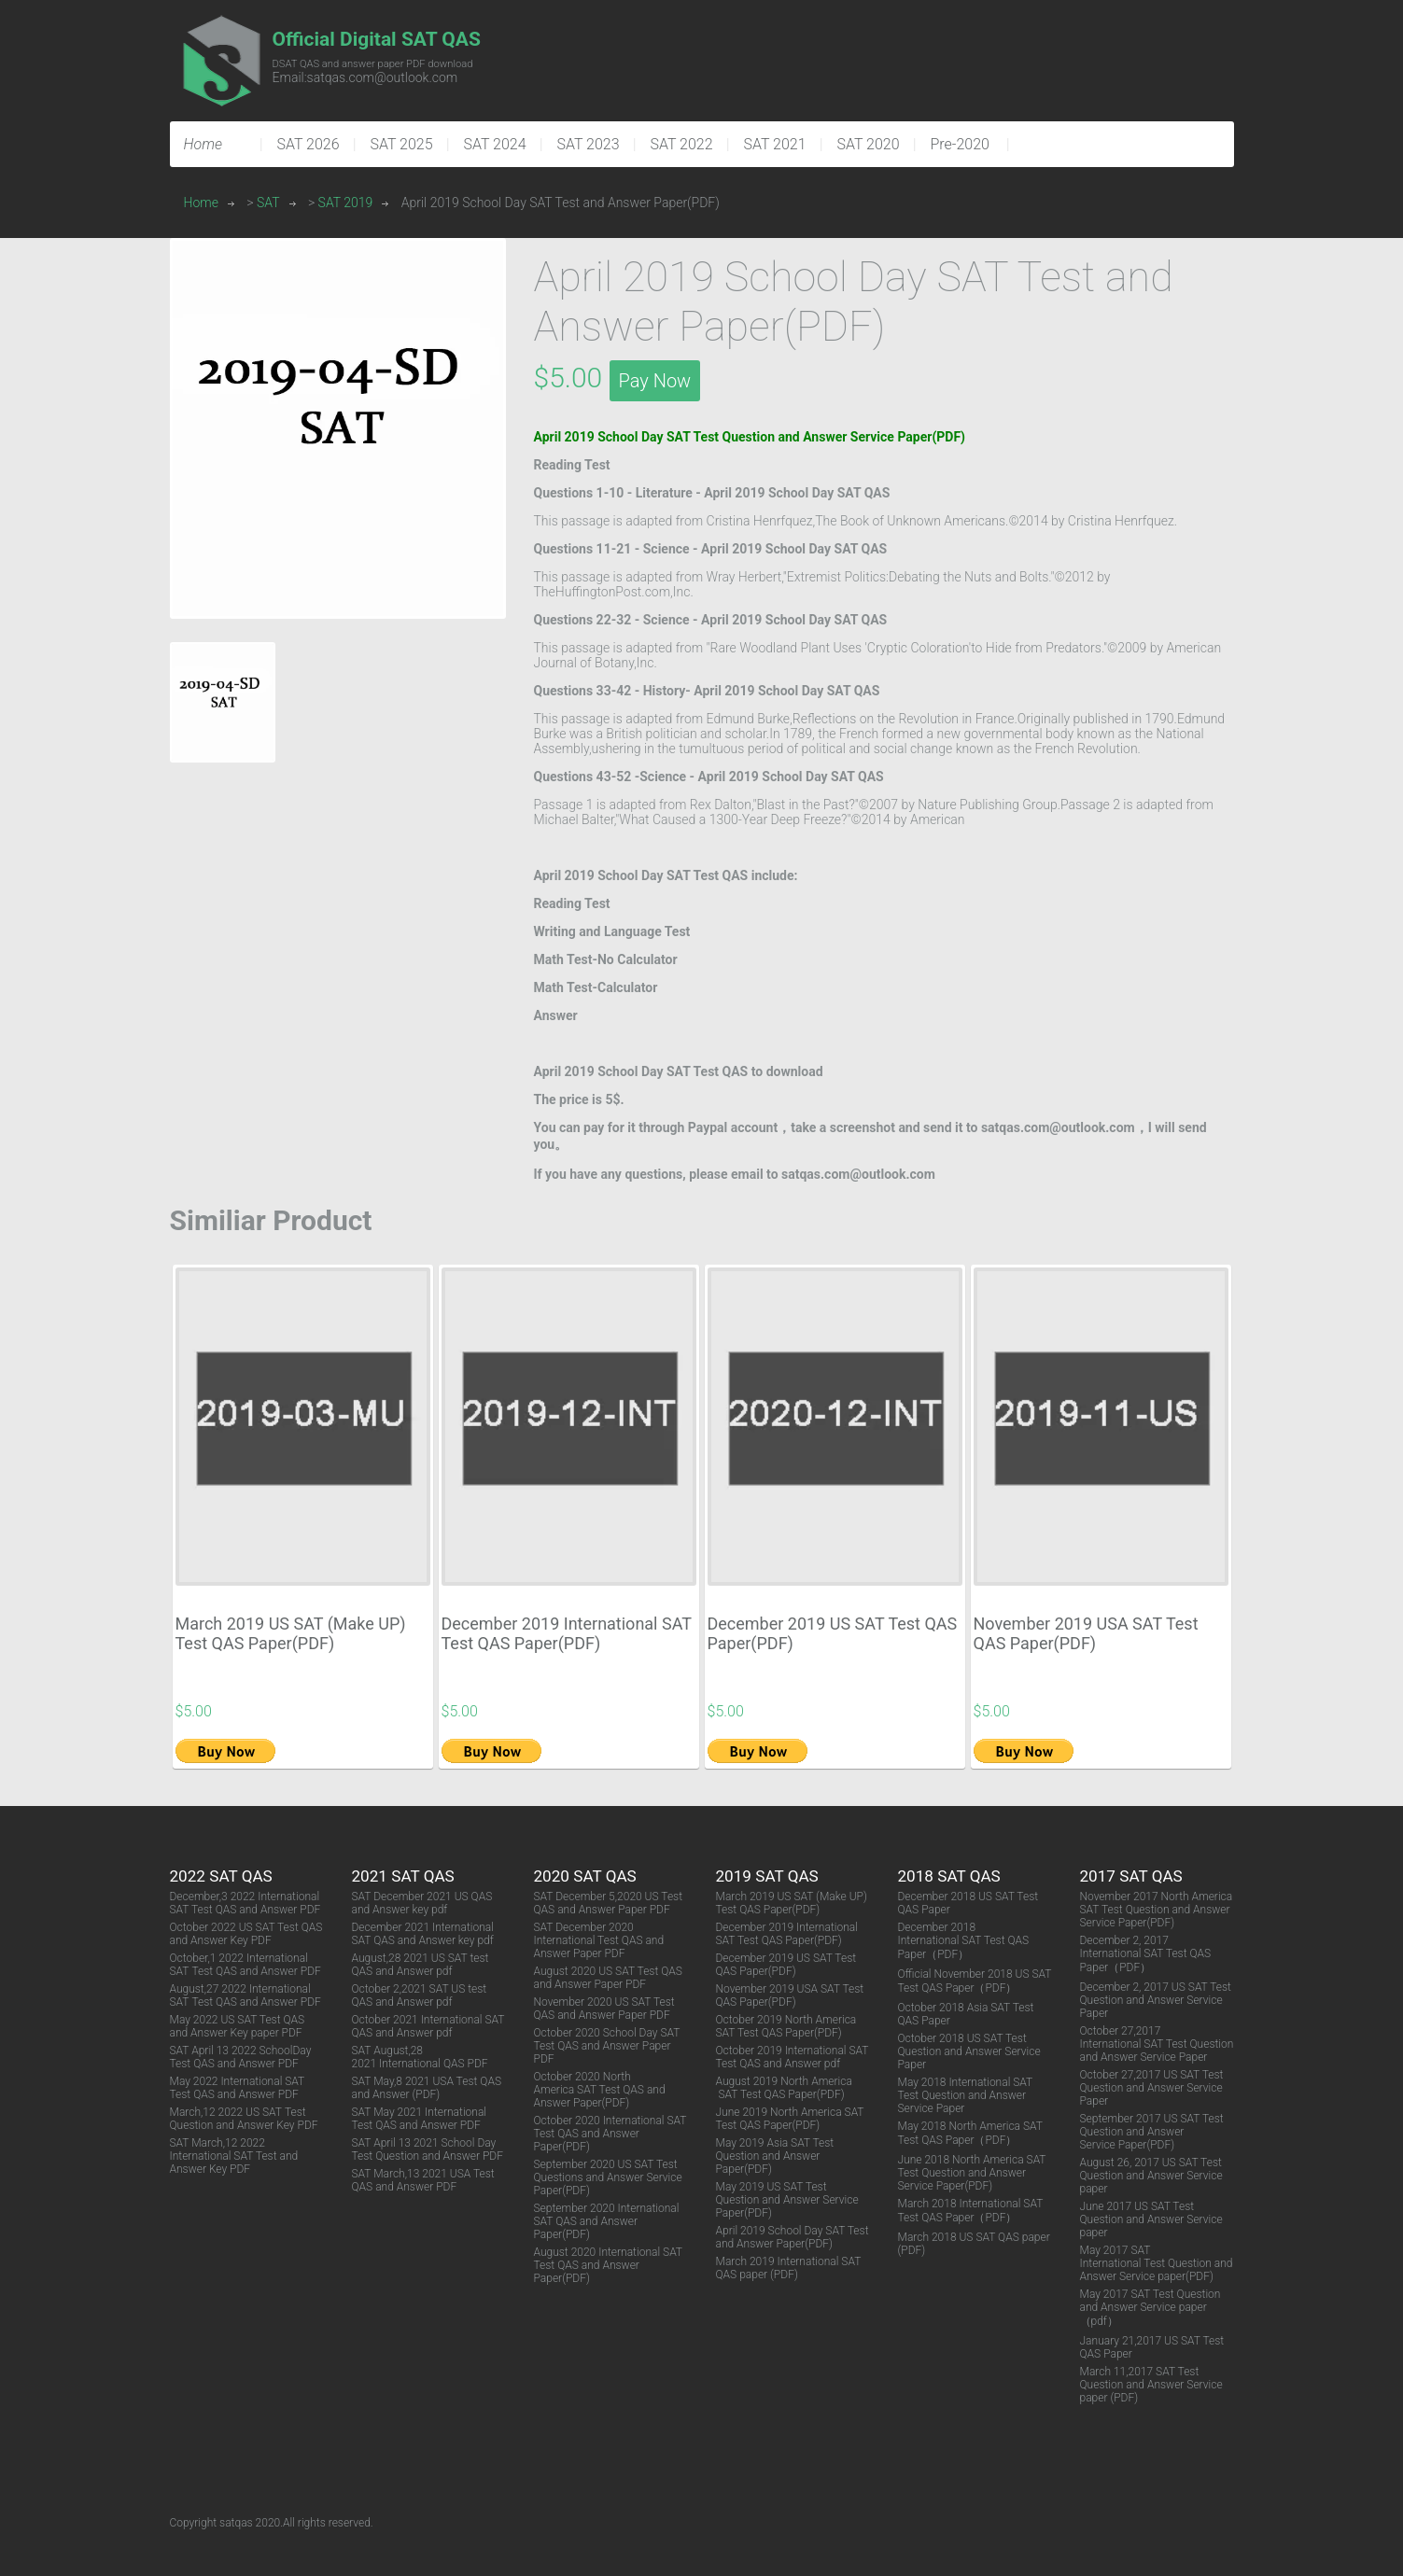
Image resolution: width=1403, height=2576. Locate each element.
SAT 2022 (682, 144)
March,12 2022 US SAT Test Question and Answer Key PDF (244, 2119)
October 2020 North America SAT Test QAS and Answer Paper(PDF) (600, 2089)
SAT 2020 (868, 144)
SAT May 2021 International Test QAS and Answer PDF (419, 2119)
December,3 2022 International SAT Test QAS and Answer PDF (245, 1903)
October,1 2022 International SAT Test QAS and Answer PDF (245, 1965)
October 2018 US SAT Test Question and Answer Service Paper (969, 2051)
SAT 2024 (495, 144)
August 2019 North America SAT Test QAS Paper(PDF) (784, 2088)
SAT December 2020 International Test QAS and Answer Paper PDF (599, 1940)
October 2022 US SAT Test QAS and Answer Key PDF (246, 1934)
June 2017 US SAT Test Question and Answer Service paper (1151, 2219)
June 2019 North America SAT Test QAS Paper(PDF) (790, 2119)
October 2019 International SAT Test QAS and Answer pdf (792, 2057)
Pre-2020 (960, 144)
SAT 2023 (588, 144)
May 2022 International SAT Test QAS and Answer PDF (237, 2088)
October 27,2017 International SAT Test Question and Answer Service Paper (1157, 2044)
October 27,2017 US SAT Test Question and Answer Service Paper (1152, 2087)
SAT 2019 (345, 202)
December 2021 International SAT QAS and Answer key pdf (423, 1934)
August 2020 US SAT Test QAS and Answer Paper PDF (608, 1978)
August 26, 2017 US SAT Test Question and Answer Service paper (1151, 2175)
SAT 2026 (308, 144)
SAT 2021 (775, 144)
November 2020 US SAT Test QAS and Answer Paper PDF (604, 2008)
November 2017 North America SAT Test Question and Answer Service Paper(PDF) (1156, 1909)
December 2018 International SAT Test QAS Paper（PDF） (964, 1941)
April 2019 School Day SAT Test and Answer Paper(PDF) (792, 2237)
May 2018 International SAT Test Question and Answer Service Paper (965, 2095)
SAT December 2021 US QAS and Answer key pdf (422, 1903)
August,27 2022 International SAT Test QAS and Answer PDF (245, 1995)
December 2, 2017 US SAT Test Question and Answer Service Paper (1155, 2000)
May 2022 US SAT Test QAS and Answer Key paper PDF (237, 2026)
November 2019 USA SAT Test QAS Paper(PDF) (1086, 1633)
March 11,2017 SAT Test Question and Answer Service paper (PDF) (1151, 2384)
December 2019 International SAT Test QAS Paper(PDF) (567, 1633)
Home (201, 202)
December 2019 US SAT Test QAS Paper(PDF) (786, 1965)
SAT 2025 (402, 144)
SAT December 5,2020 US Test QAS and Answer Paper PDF (608, 1903)
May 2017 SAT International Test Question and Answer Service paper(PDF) (1156, 2263)
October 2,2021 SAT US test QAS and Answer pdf (419, 1995)
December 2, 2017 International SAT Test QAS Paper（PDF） (1146, 1954)
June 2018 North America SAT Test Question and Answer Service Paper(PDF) (972, 2172)
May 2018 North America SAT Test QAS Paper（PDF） (970, 2133)
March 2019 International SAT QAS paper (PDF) (789, 2268)
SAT (268, 202)
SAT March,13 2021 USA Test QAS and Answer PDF (423, 2180)
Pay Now (655, 381)
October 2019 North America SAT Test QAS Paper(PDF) (786, 2026)
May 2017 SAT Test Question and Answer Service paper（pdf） (1150, 2308)
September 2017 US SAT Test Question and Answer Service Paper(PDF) (1152, 2131)
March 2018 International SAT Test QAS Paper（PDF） (971, 2210)
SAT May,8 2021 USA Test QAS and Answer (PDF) (427, 2088)
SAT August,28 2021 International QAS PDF (420, 2057)
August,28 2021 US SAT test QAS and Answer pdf (420, 1965)
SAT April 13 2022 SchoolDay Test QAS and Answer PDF (241, 2057)
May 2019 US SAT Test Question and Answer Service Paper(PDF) (787, 2199)
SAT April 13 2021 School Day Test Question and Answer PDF (427, 2149)
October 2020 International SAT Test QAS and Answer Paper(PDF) (610, 2133)
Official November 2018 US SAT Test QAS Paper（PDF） (975, 1981)
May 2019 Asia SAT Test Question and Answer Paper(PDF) (775, 2156)
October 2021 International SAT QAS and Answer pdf (428, 2026)
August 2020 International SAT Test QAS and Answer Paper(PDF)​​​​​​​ (608, 2265)
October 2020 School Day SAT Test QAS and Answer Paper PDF (607, 2045)
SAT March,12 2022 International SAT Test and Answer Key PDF (234, 2156)
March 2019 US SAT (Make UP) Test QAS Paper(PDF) (290, 1633)
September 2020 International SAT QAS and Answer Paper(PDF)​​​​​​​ (607, 2221)
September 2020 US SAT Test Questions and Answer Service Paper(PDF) (608, 2177)
